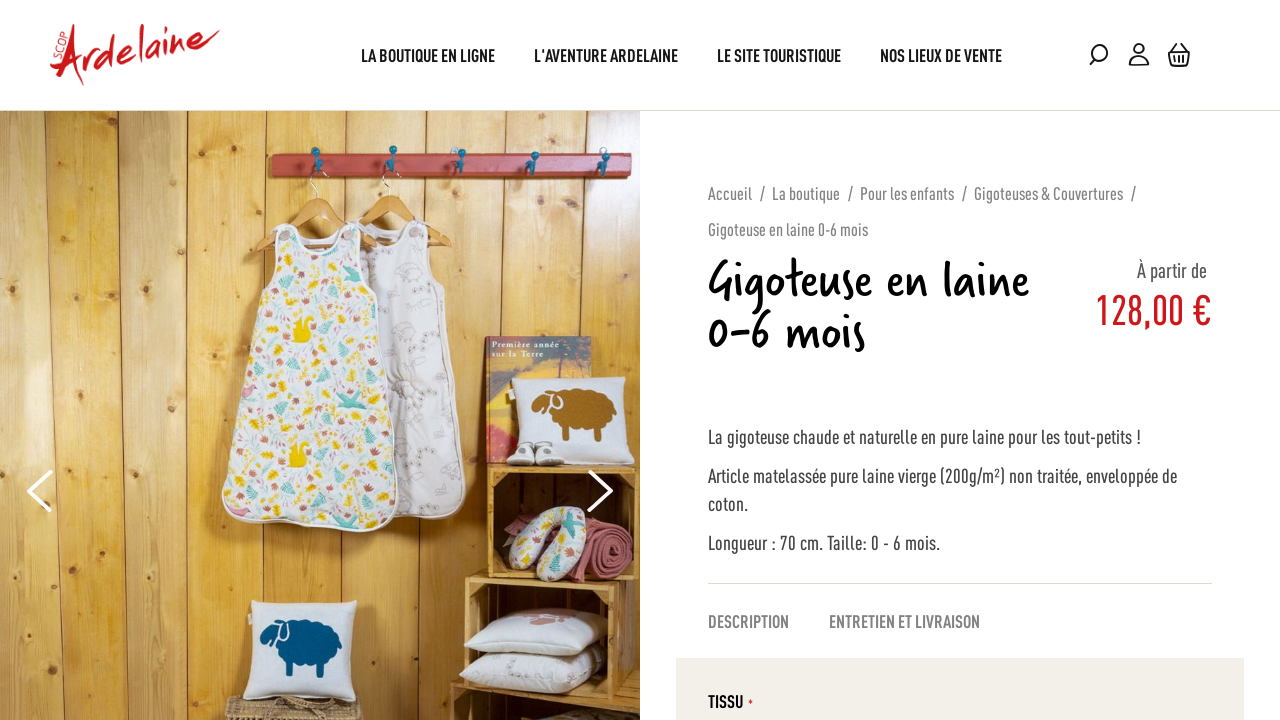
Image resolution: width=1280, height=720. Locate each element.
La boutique (806, 192)
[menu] (640, 54)
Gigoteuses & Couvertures (1048, 192)
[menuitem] (428, 54)
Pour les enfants (907, 192)
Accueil (730, 192)
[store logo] (135, 55)
